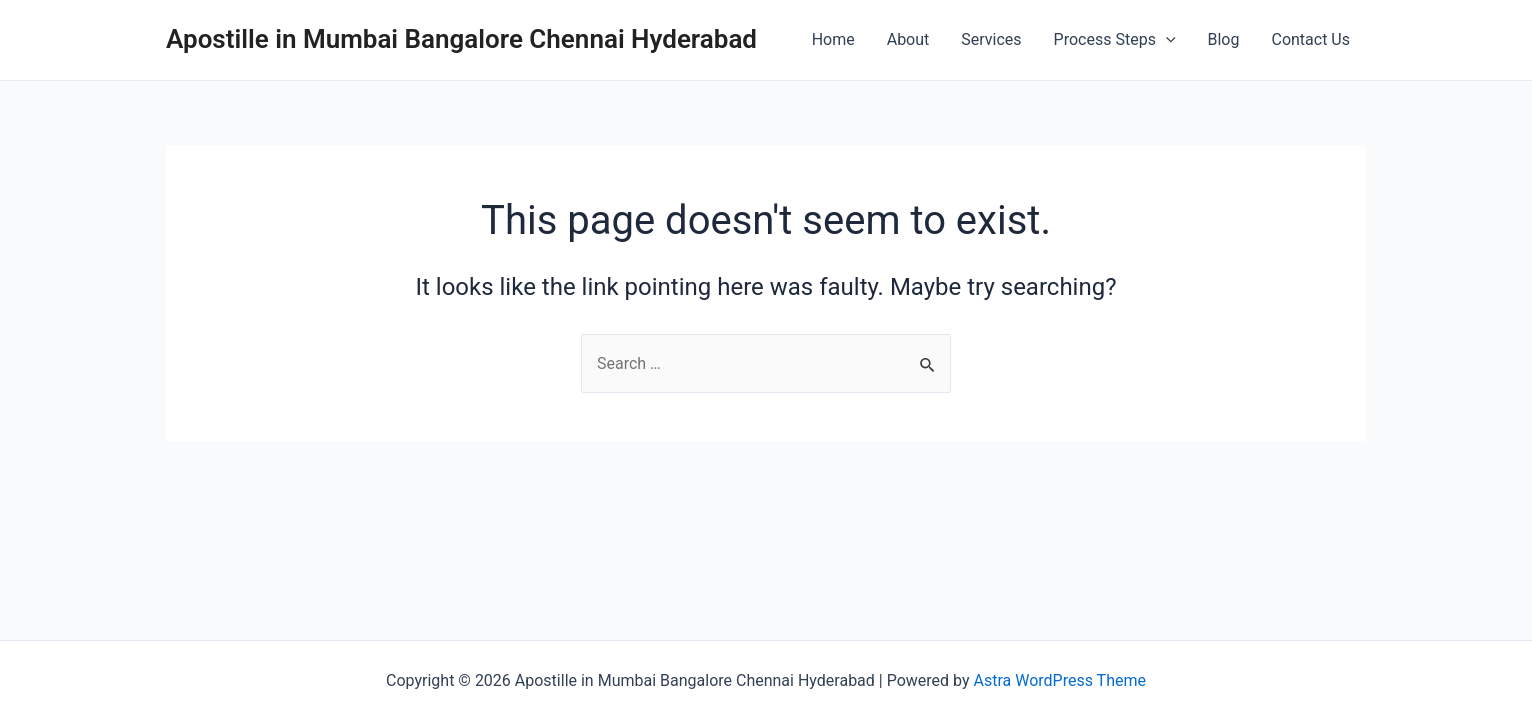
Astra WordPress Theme (1060, 680)
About (908, 39)
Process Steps (1115, 40)
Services (991, 39)
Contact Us (1310, 39)
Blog (1224, 39)
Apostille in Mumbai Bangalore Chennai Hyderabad (461, 39)
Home (833, 39)
